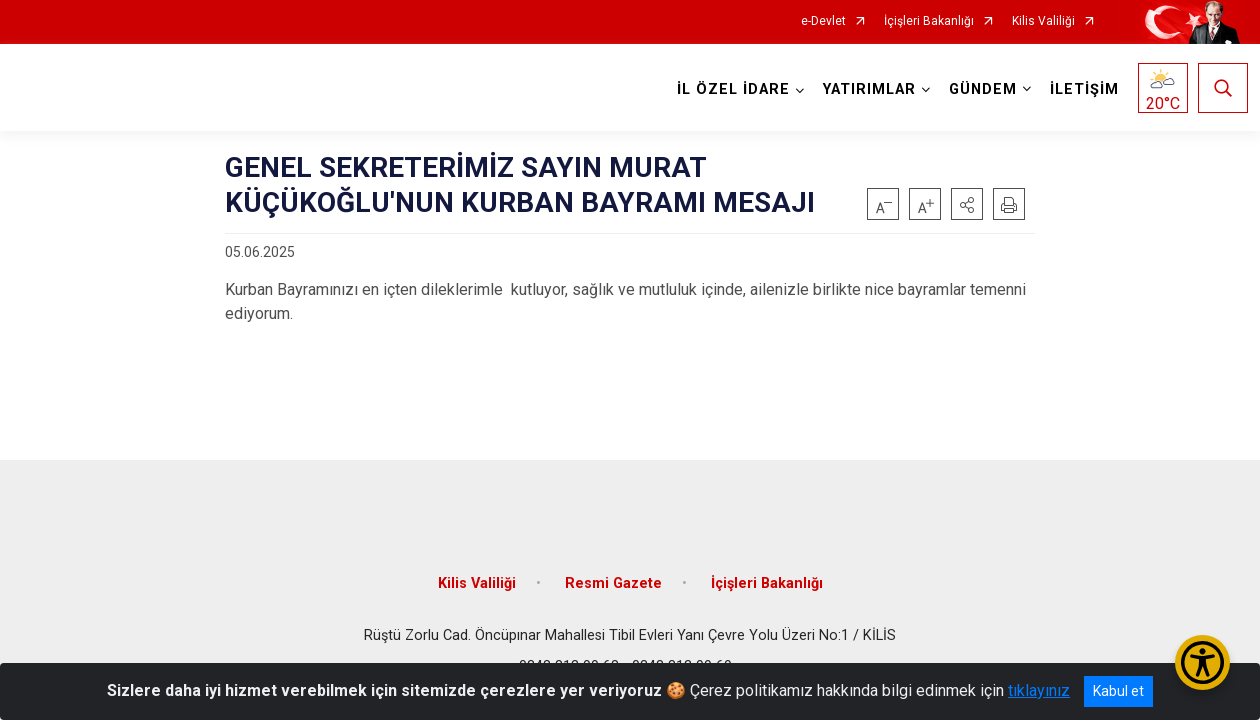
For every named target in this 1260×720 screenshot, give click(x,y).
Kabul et (1118, 691)
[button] (967, 204)
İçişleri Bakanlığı (929, 21)
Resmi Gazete (613, 572)
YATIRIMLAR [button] (866, 89)
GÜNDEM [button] (980, 89)
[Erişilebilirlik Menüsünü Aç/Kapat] (1202, 662)
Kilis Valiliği (1043, 21)
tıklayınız (1039, 690)
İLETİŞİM (1081, 89)
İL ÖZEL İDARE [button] (730, 89)
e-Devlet (823, 21)
